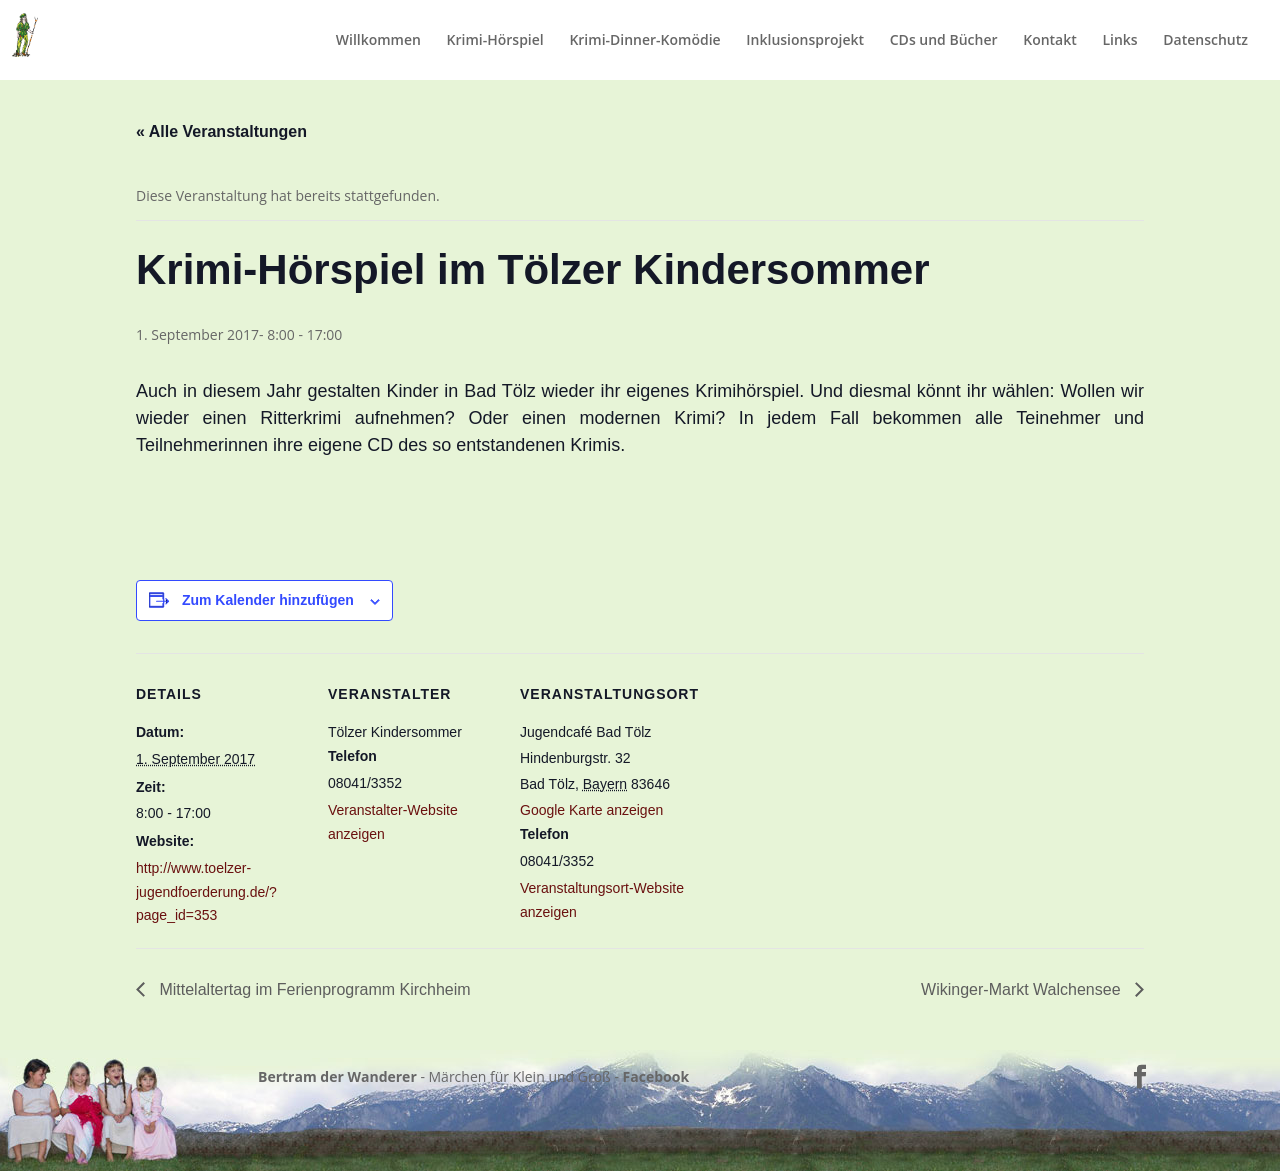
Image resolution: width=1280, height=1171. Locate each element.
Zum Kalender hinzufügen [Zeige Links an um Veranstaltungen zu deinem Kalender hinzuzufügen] (268, 600)
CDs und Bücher (944, 41)
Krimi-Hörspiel (495, 41)
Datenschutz (1205, 41)
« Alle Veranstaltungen (221, 131)
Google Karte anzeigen (591, 810)
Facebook (656, 1076)
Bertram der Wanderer (337, 1076)
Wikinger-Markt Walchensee (1023, 989)
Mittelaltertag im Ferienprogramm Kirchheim (313, 989)
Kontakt (1050, 41)
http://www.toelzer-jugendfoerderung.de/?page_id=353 (206, 892)
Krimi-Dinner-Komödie (644, 41)
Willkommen (378, 41)
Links (1119, 41)
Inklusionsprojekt (805, 41)
